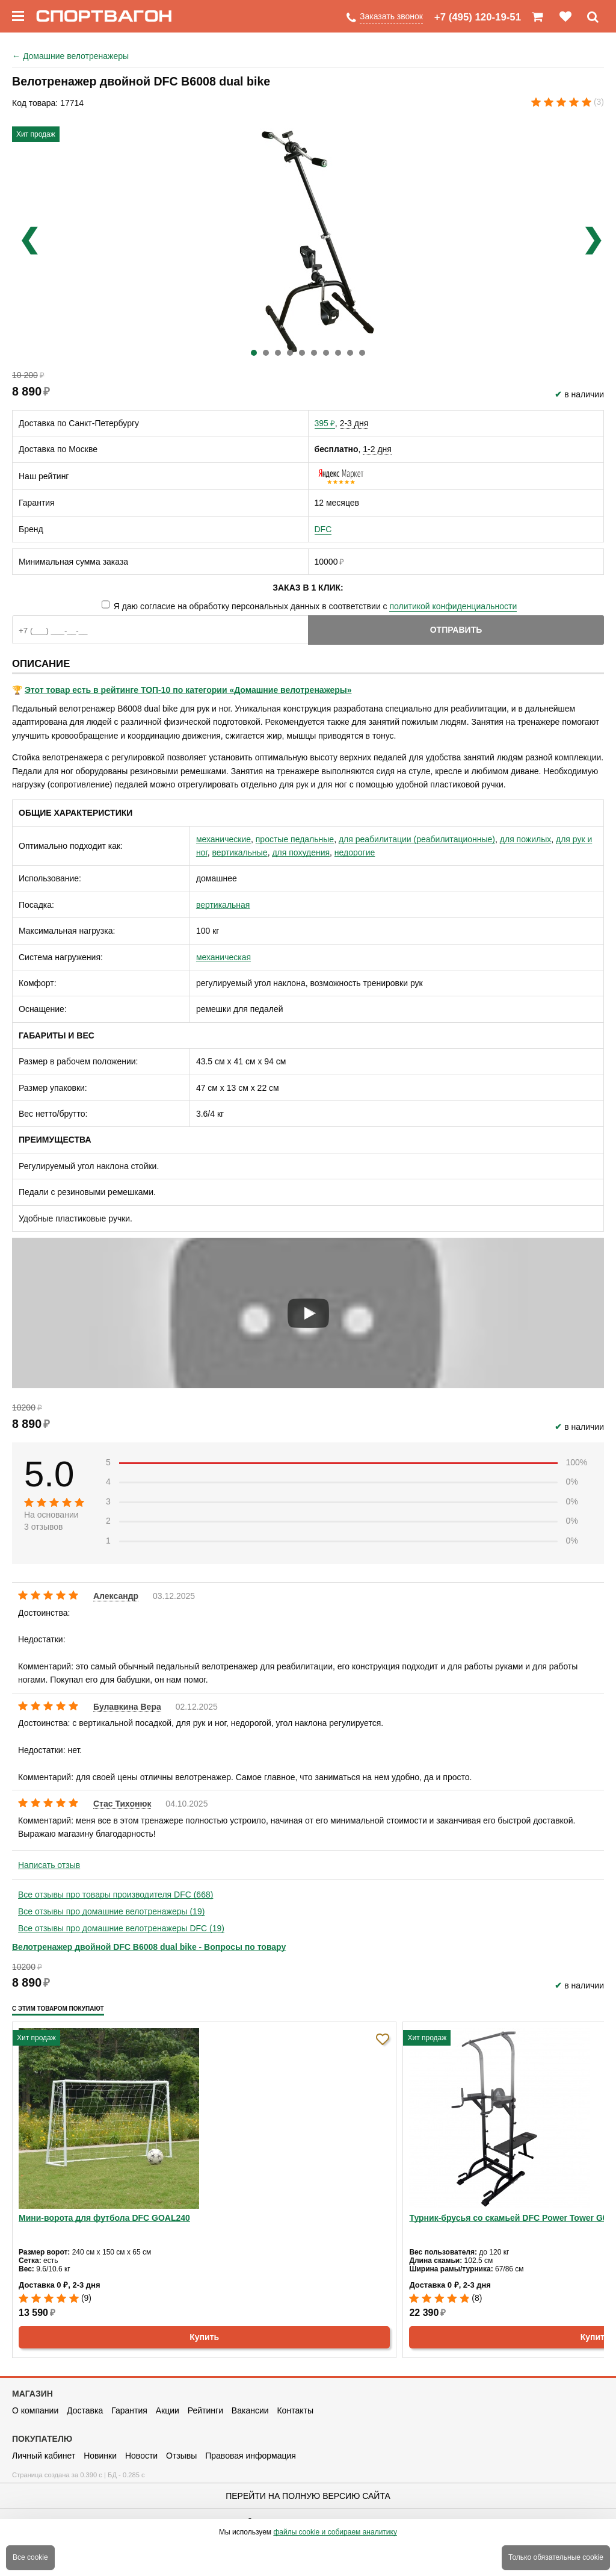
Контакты (295, 2410)
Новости (141, 2455)
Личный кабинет (43, 2455)
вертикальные (240, 852)
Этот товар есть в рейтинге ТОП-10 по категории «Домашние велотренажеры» (188, 690)
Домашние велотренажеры (70, 56)
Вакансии (250, 2410)
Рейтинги (205, 2410)
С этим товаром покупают (58, 2008)
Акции (167, 2410)
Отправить (456, 630)
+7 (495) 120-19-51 (477, 17)
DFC (323, 529)
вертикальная (223, 905)
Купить (204, 2337)
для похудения (301, 852)
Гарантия (129, 2410)
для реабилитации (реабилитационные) (417, 839)
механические (223, 839)
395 (325, 423)
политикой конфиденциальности (453, 606)
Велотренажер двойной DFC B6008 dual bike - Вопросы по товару (149, 1947)
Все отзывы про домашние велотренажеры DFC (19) (121, 1928)
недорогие (354, 852)
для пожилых (525, 839)
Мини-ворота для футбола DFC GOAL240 (104, 2218)
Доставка (85, 2410)
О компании (35, 2410)
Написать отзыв (49, 1865)
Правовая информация (250, 2455)
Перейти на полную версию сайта (308, 2496)
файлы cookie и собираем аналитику (335, 2532)
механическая (223, 957)
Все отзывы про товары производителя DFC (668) (115, 1894)
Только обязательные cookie (555, 2557)
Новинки (100, 2455)
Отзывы (181, 2455)
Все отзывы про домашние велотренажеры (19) (111, 1911)
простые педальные (295, 839)
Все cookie (30, 2557)
